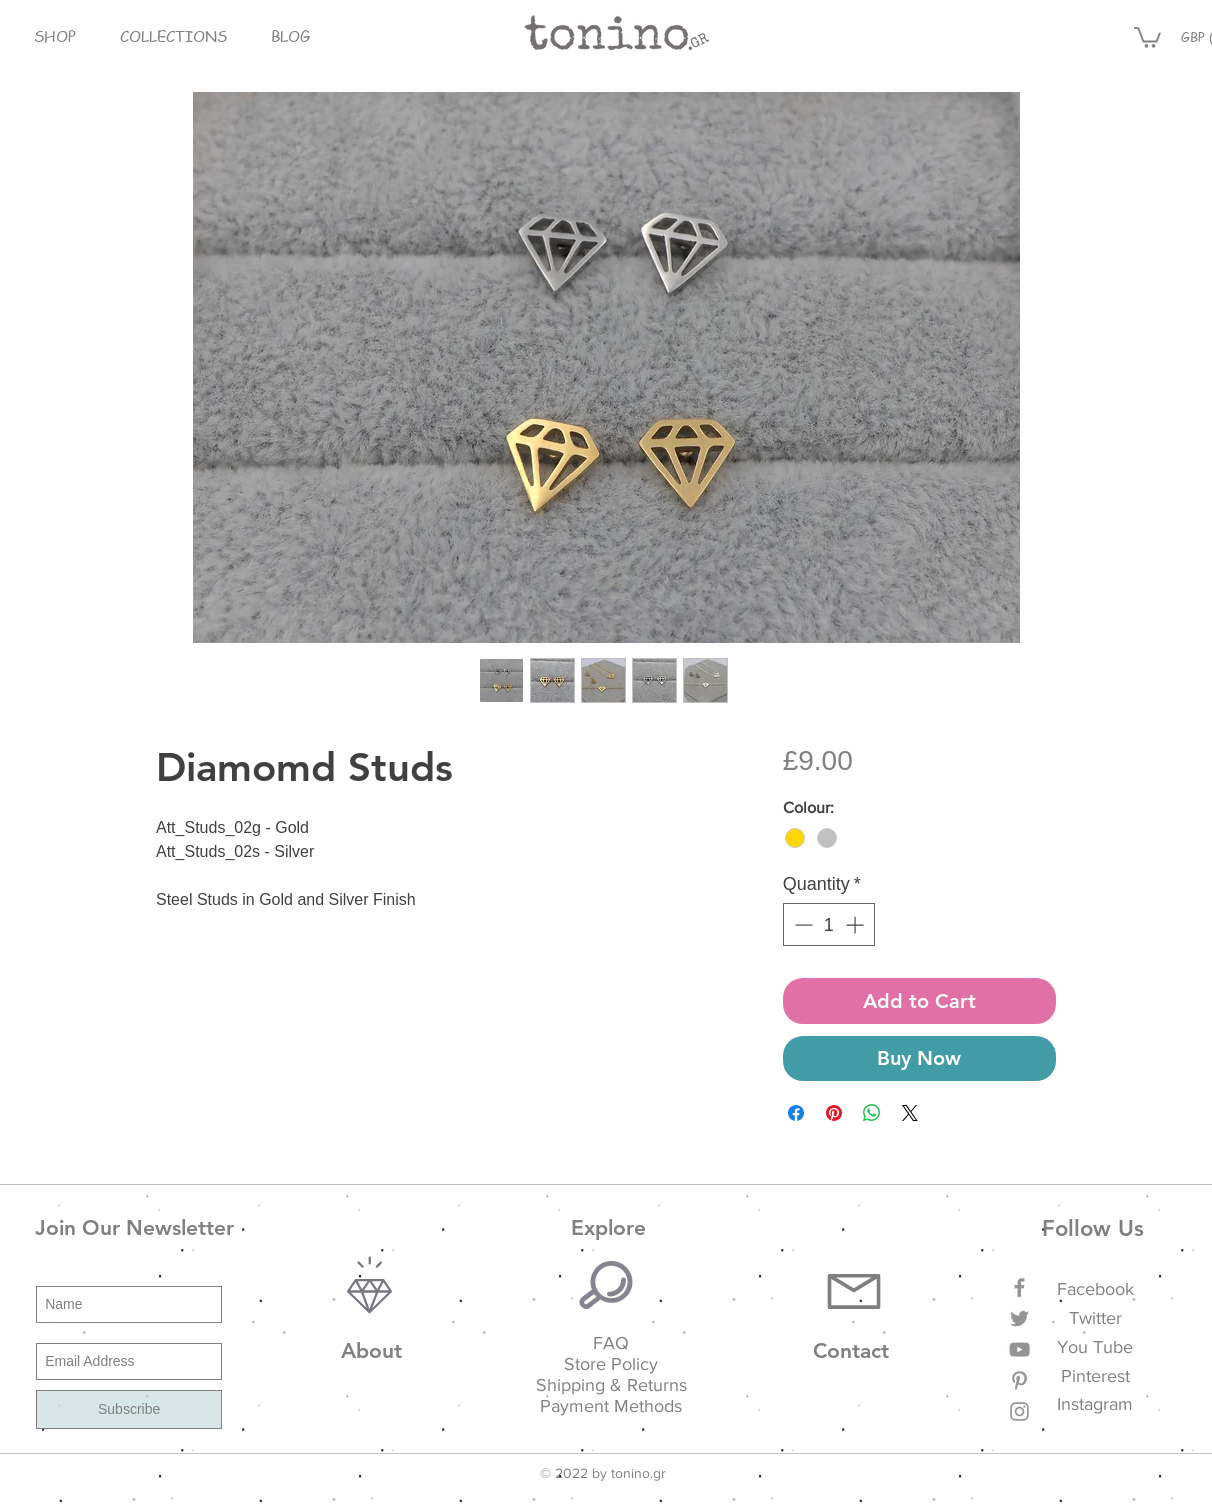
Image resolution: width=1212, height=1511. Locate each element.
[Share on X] (910, 1113)
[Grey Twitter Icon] (1019, 1318)
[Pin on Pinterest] (834, 1113)
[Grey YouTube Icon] (1019, 1349)
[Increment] (856, 924)
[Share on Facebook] (796, 1113)
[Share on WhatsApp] (872, 1113)
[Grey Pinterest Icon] (1019, 1380)
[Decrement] (801, 924)
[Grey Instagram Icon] (1019, 1411)
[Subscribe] (129, 1409)
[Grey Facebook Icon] (1019, 1287)
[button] (54, 36)
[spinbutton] (829, 924)
